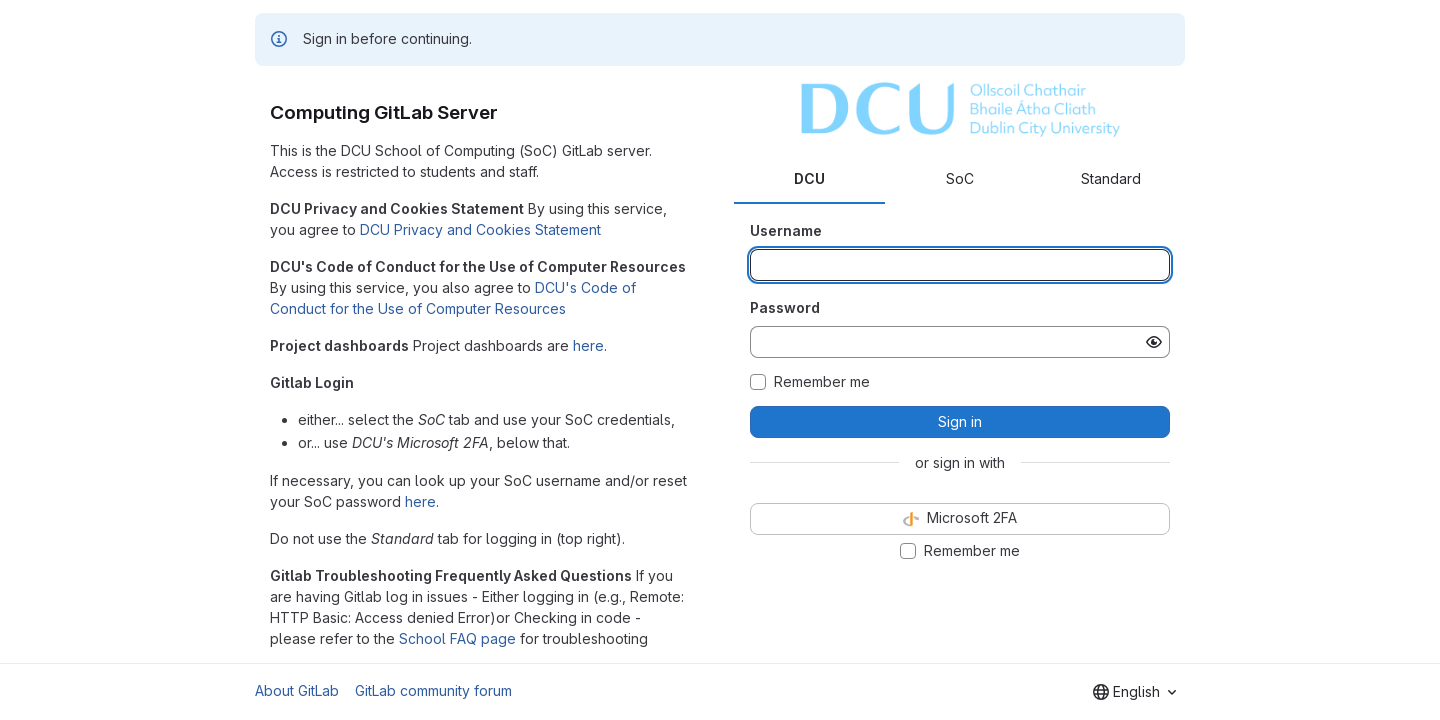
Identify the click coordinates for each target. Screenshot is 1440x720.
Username (786, 230)
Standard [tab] (1111, 178)
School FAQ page (457, 638)
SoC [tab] (960, 178)
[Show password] (1154, 342)
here (588, 345)
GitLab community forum (433, 690)
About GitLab (297, 690)
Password (785, 307)
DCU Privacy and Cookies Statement (480, 229)
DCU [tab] (809, 178)
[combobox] (1134, 692)
